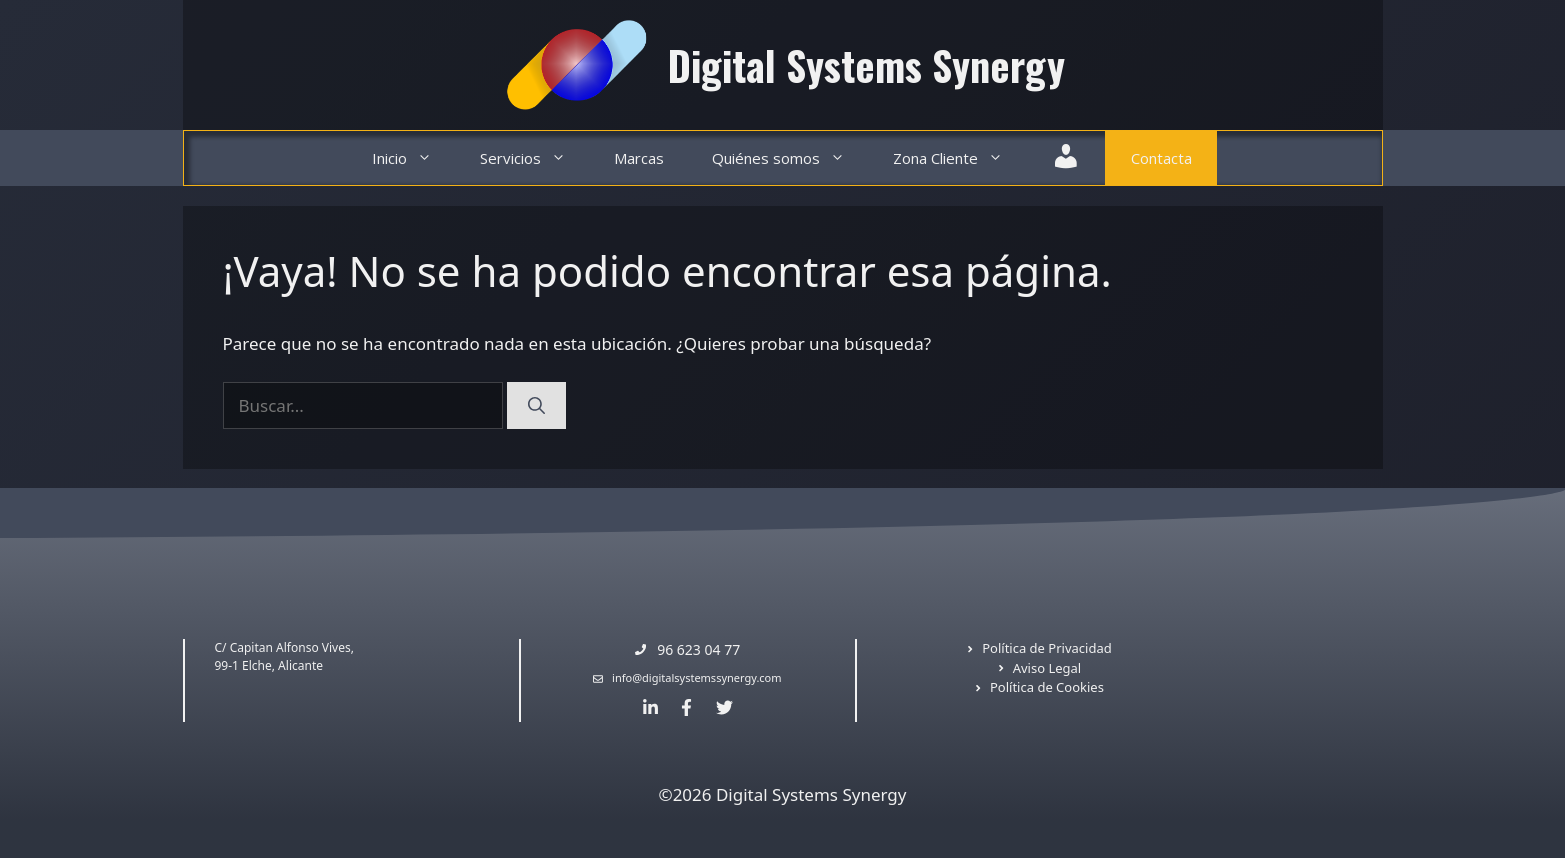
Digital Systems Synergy (866, 65)
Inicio (414, 158)
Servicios (535, 158)
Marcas (639, 158)
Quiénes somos (790, 158)
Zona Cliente (960, 158)
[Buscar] (536, 406)
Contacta (1161, 158)
